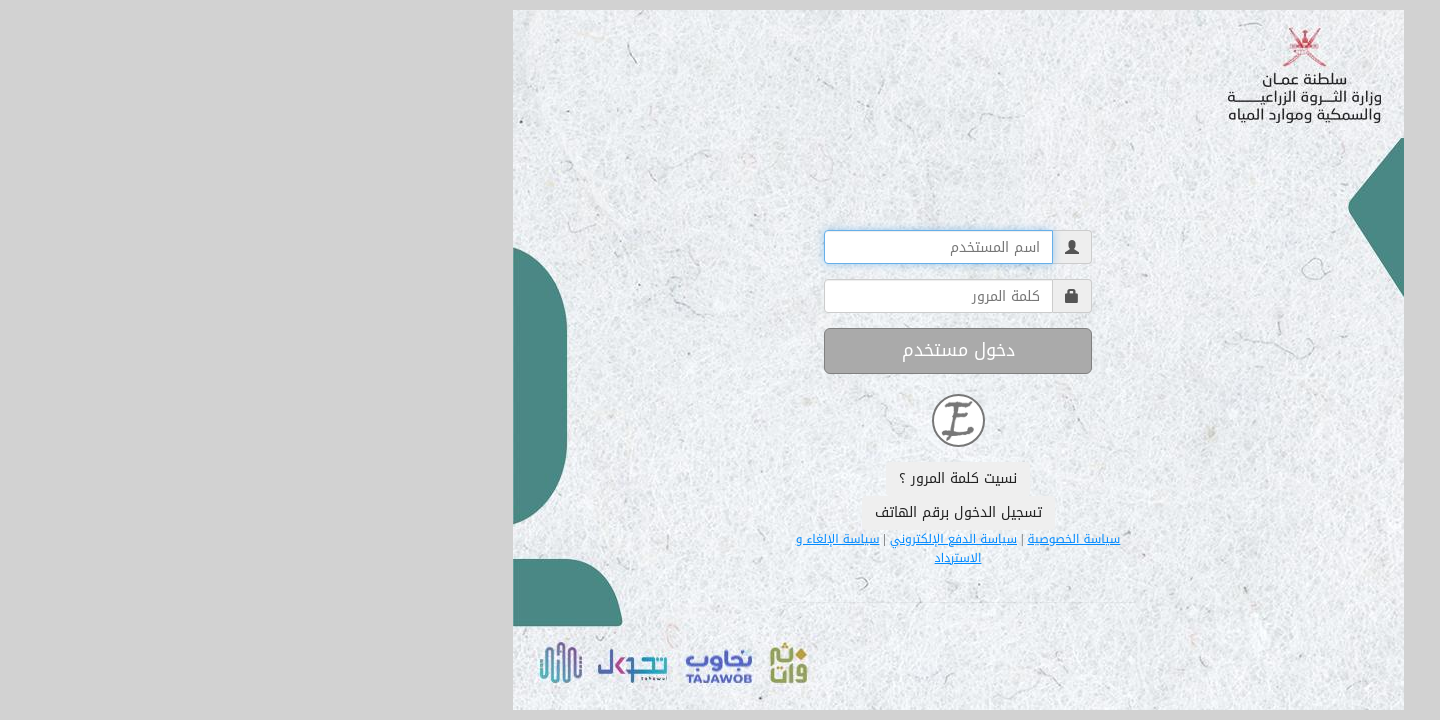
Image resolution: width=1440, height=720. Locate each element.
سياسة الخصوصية (835, 540)
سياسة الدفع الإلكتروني (715, 540)
